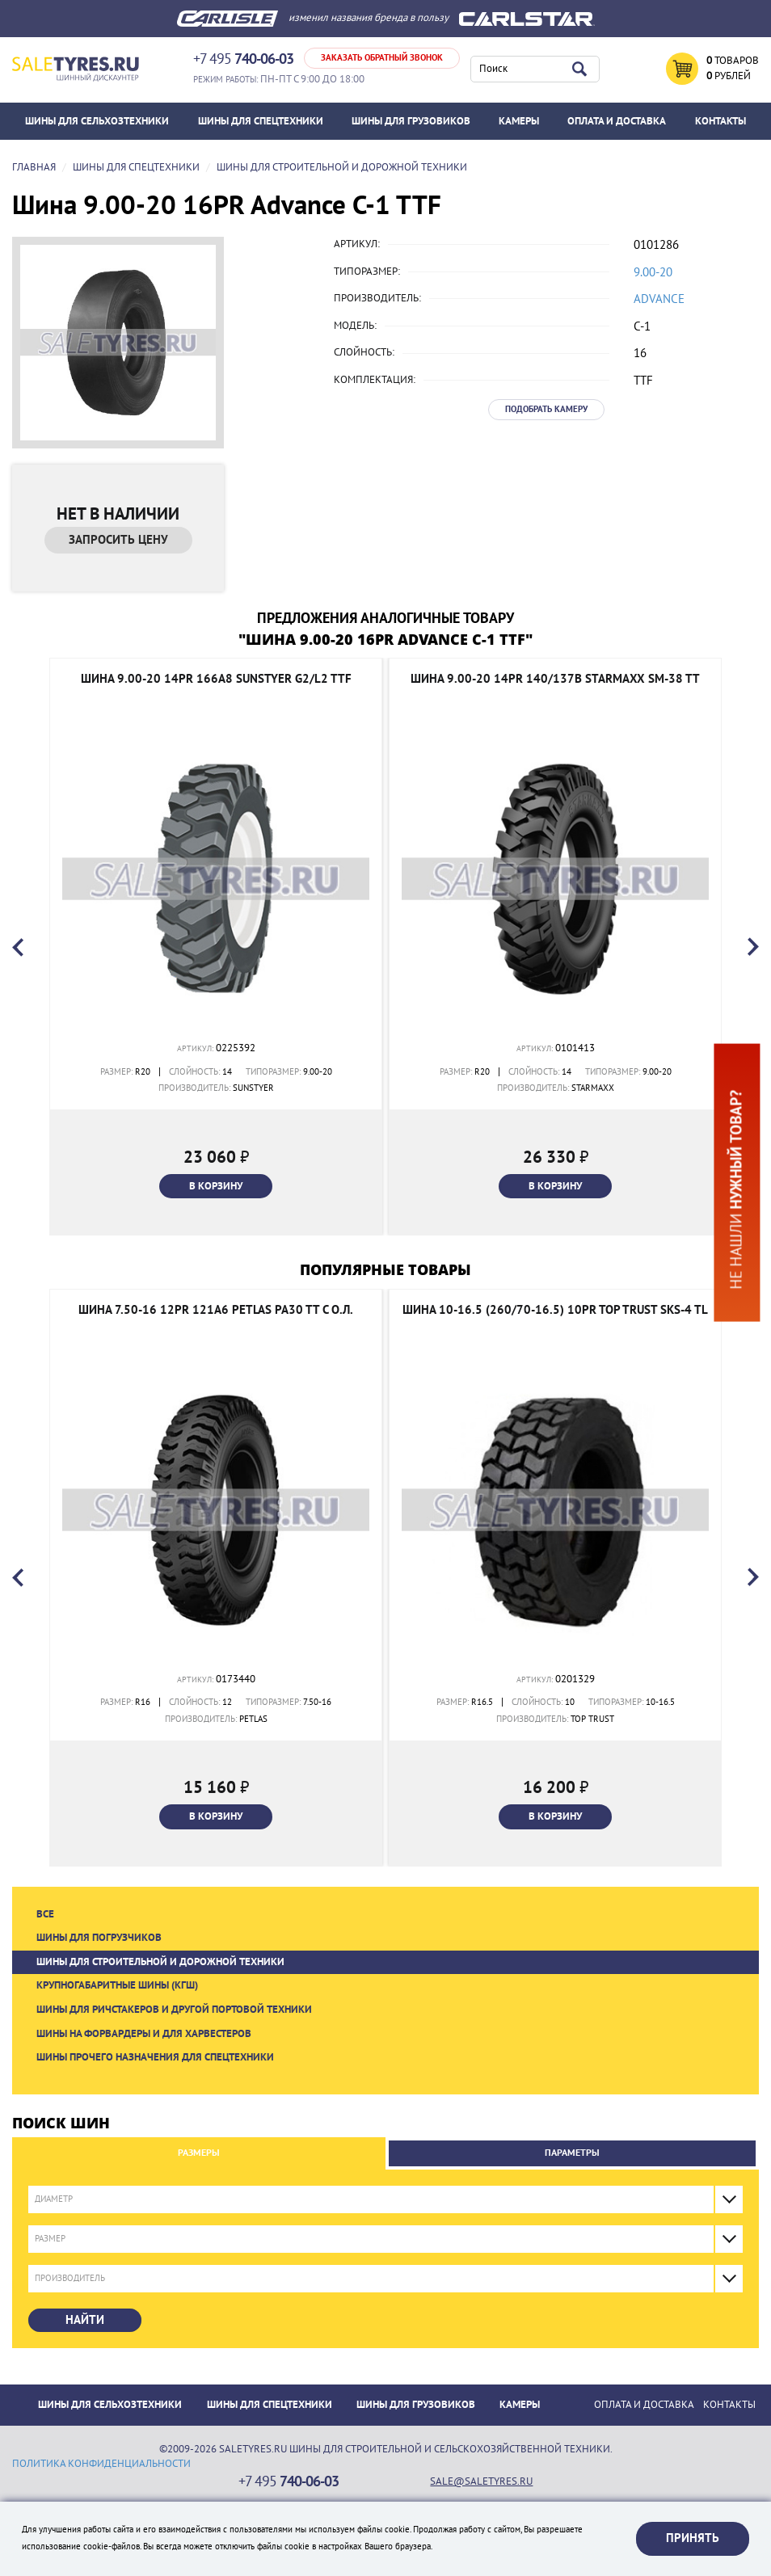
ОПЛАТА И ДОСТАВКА (616, 121)
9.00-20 (653, 272)
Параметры (572, 2152)
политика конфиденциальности (101, 2463)
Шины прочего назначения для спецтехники (155, 2057)
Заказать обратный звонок (382, 58)
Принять (692, 2538)
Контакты (720, 121)
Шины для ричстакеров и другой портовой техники (174, 2009)
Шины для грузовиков (411, 121)
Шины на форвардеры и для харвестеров (143, 2033)
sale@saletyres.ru (481, 2481)
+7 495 (243, 59)
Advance (659, 299)
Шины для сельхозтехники (97, 121)
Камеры (519, 121)
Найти (84, 2320)
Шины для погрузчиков (99, 1937)
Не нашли (736, 1189)
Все (45, 1914)
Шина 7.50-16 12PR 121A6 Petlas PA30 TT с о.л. (215, 1310)
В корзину (215, 1186)
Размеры (199, 2152)
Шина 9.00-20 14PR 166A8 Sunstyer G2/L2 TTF (216, 678)
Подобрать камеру (546, 409)
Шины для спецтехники (260, 121)
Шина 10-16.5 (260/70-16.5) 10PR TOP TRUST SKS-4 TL (555, 1310)
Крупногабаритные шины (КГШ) (117, 1985)
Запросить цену (118, 539)
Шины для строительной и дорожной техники (160, 1961)
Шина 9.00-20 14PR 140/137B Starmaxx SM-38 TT (555, 678)
